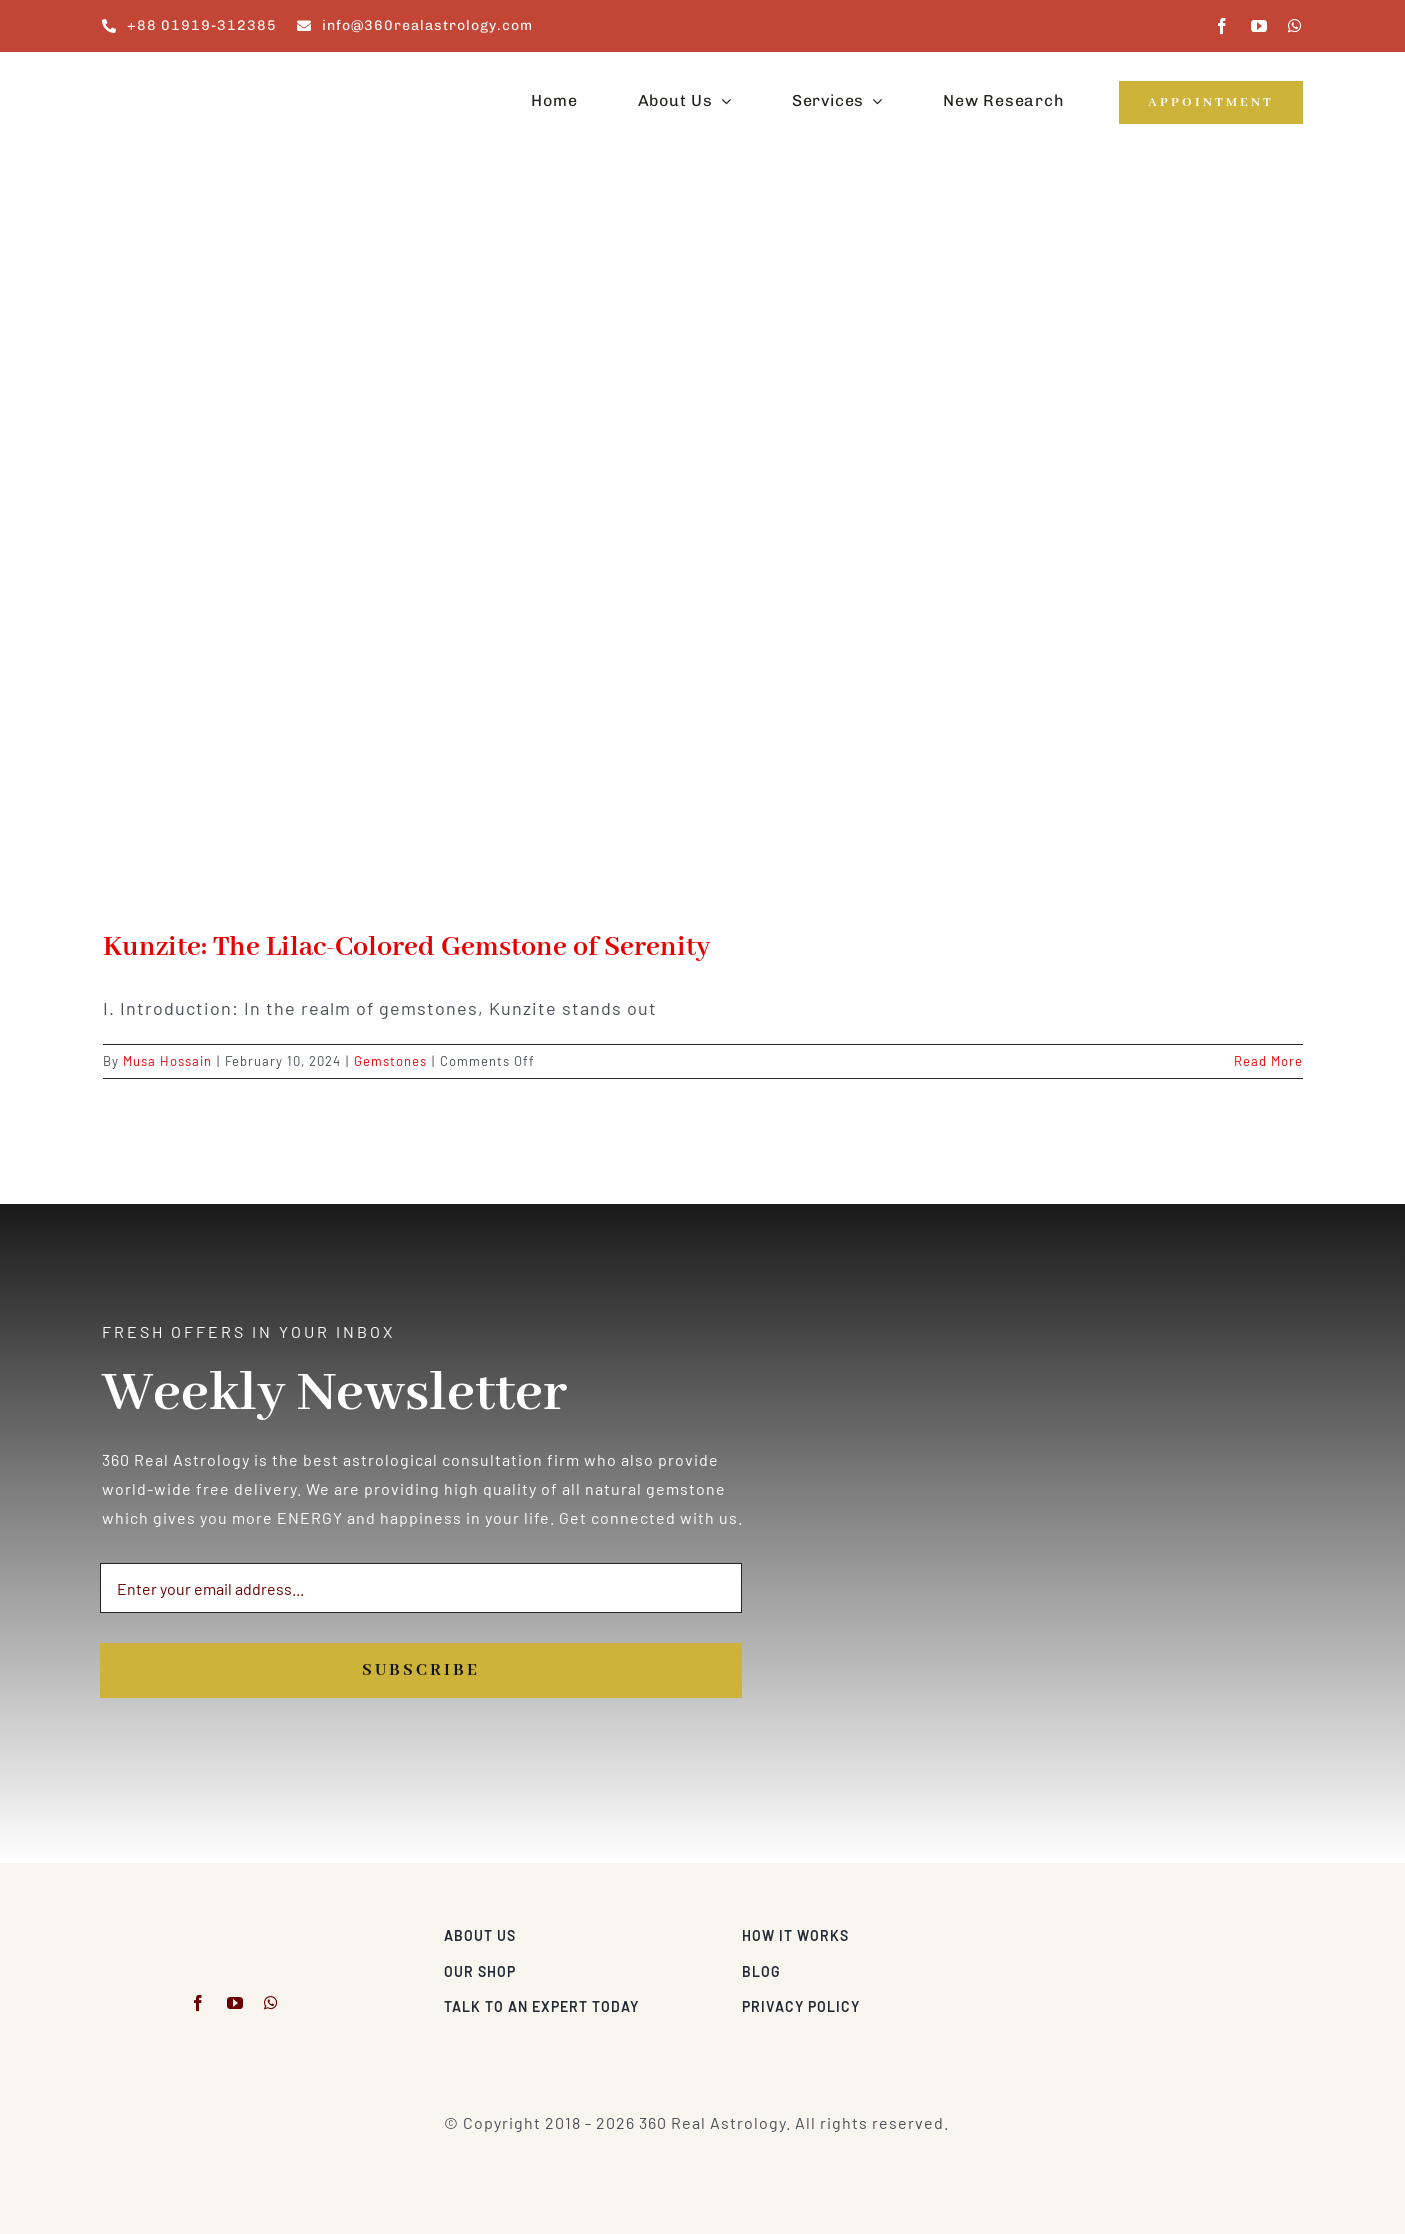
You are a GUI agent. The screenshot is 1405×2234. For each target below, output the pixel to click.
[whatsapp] (1295, 26)
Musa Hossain (167, 1061)
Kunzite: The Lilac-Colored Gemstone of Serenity (406, 947)
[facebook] (1222, 26)
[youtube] (1259, 26)
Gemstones (390, 1061)
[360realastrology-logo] (164, 74)
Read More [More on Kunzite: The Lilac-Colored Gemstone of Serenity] (1268, 1061)
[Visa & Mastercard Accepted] (1238, 1930)
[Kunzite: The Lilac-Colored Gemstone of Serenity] (703, 555)
